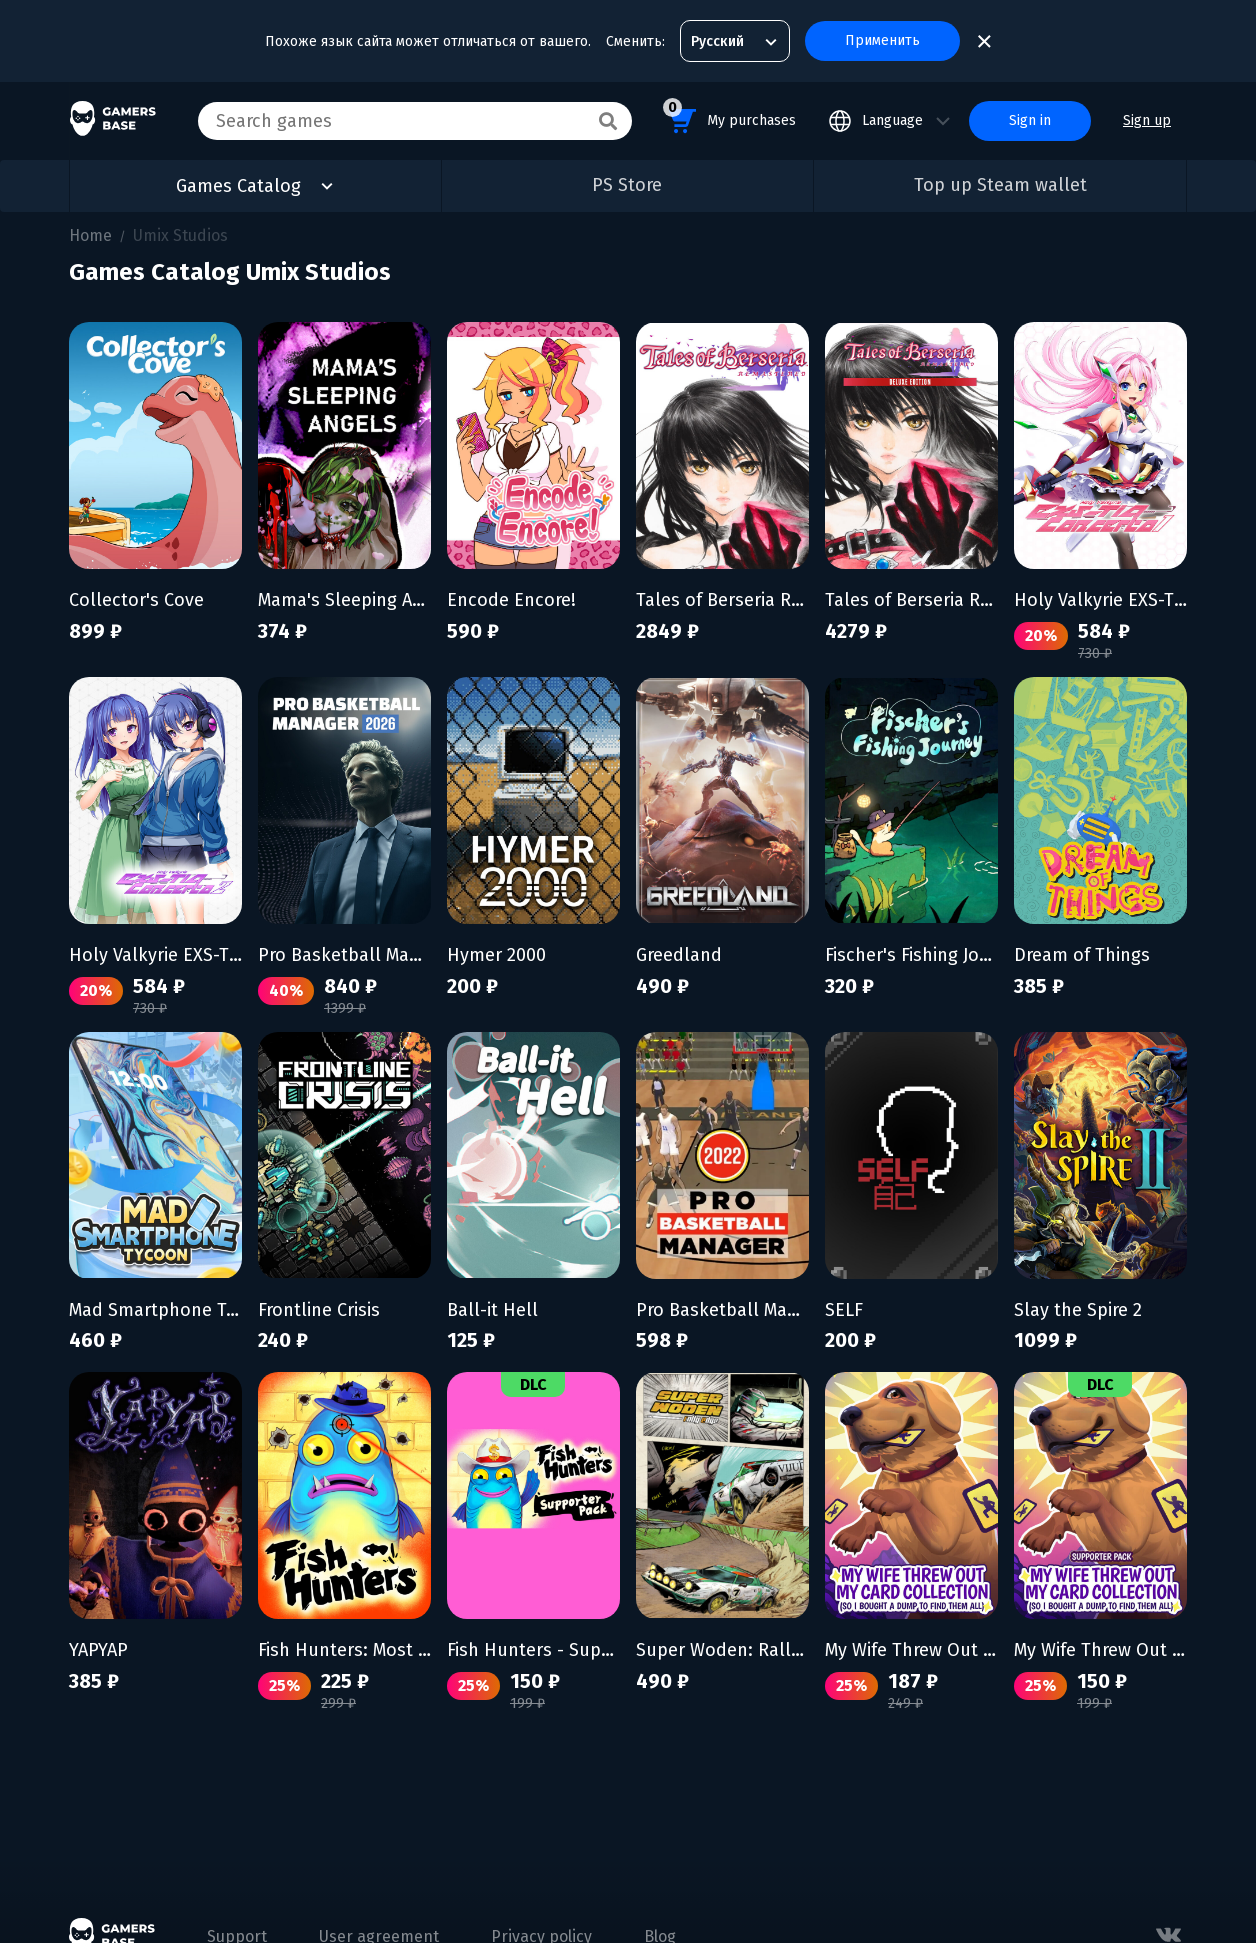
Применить (882, 40)
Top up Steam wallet (1000, 185)
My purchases (729, 117)
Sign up (1147, 120)
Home (90, 235)
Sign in (1030, 120)
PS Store (627, 185)
